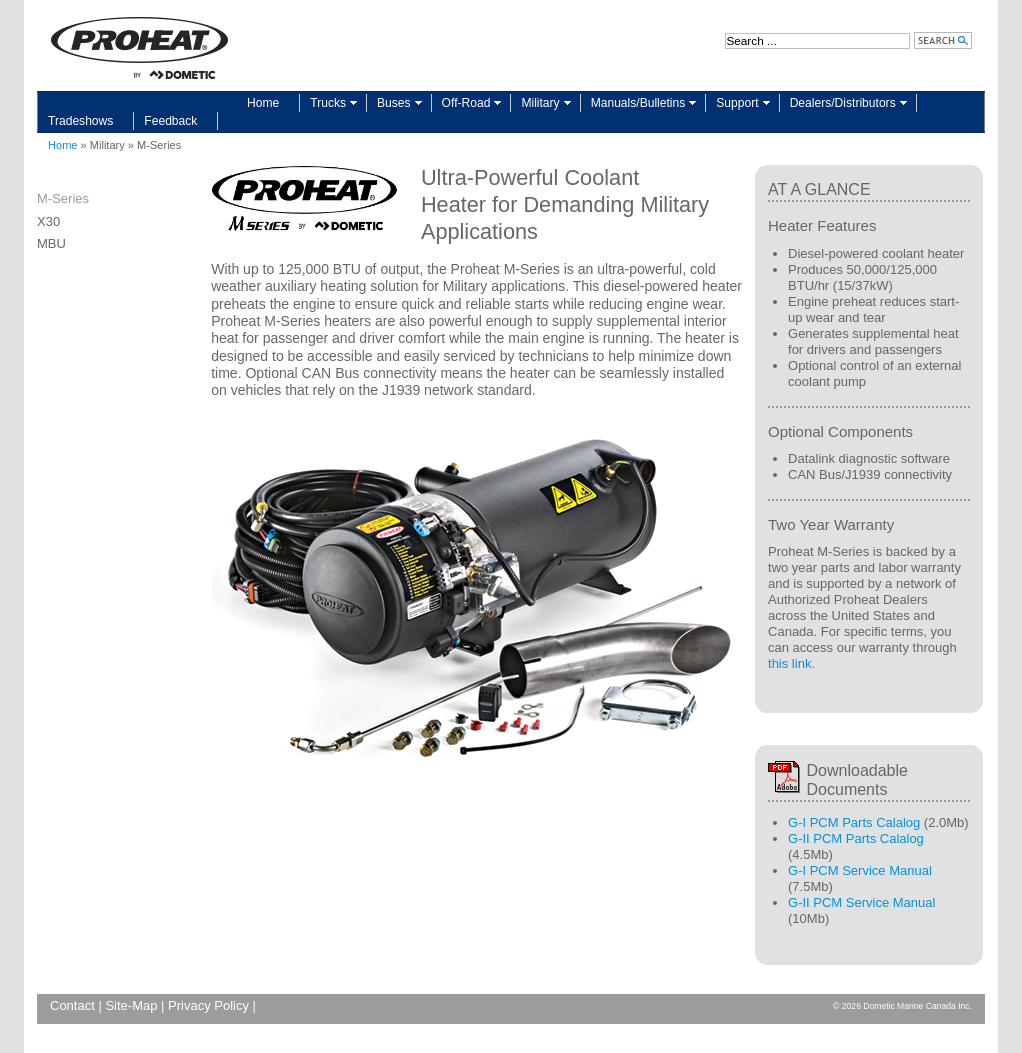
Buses (394, 103)
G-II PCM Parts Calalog (856, 838)
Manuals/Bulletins (638, 103)
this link (789, 663)
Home (263, 103)
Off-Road (466, 103)
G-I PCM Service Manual (860, 870)
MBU (51, 243)
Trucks (328, 103)
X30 (48, 221)
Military (540, 103)
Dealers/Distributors (843, 103)
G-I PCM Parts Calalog (854, 822)
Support (737, 103)
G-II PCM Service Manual (861, 902)
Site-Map (131, 1005)
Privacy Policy (208, 1005)
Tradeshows (80, 121)
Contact (72, 1005)
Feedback (170, 121)
